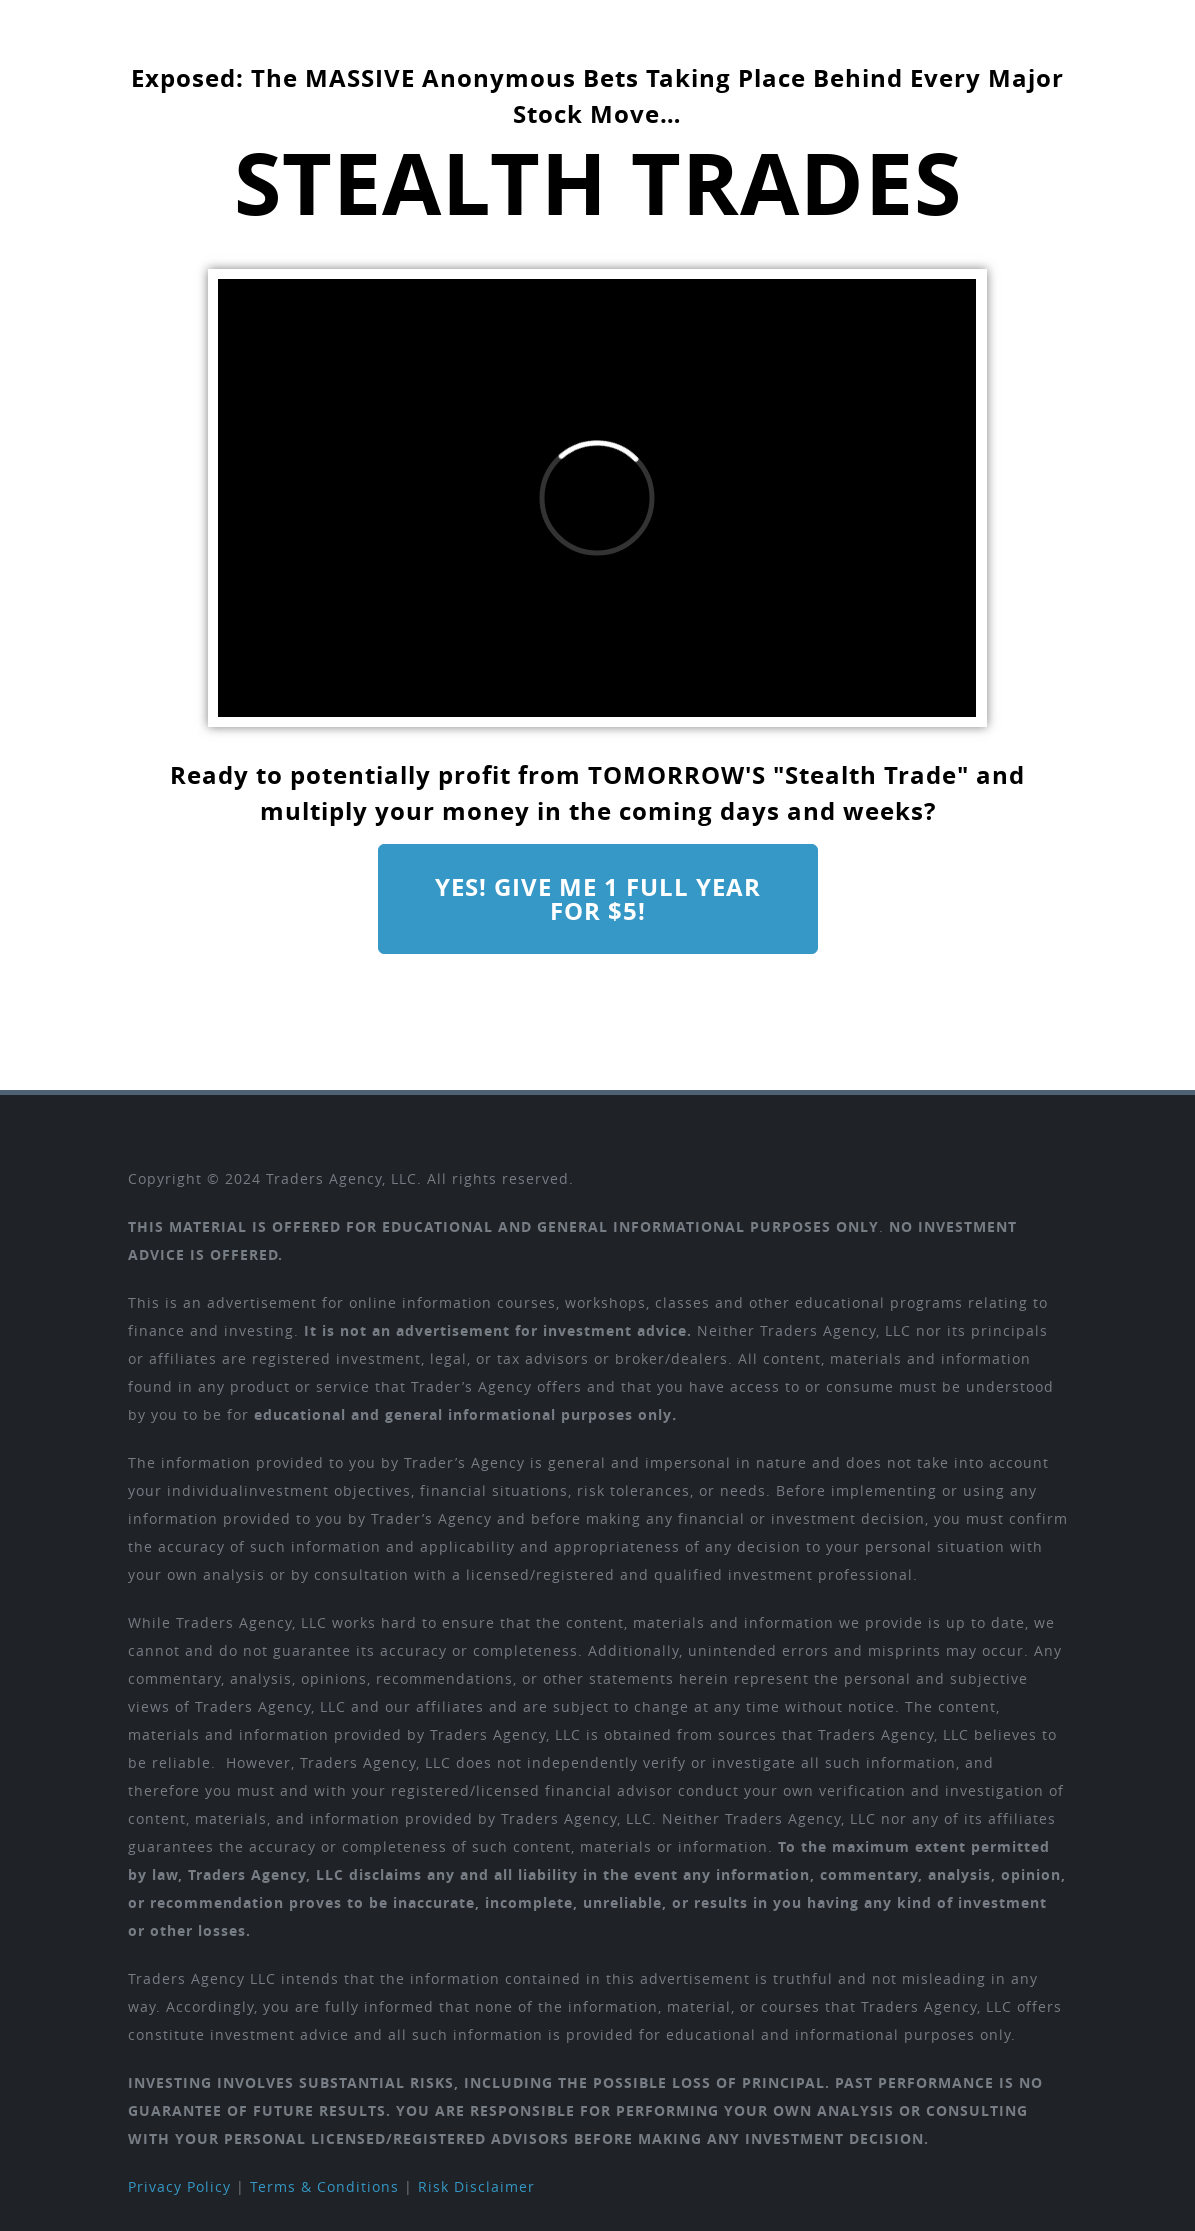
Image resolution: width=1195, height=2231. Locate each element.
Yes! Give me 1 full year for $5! (598, 899)
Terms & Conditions (324, 2186)
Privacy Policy (179, 2186)
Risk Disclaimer (476, 2186)
